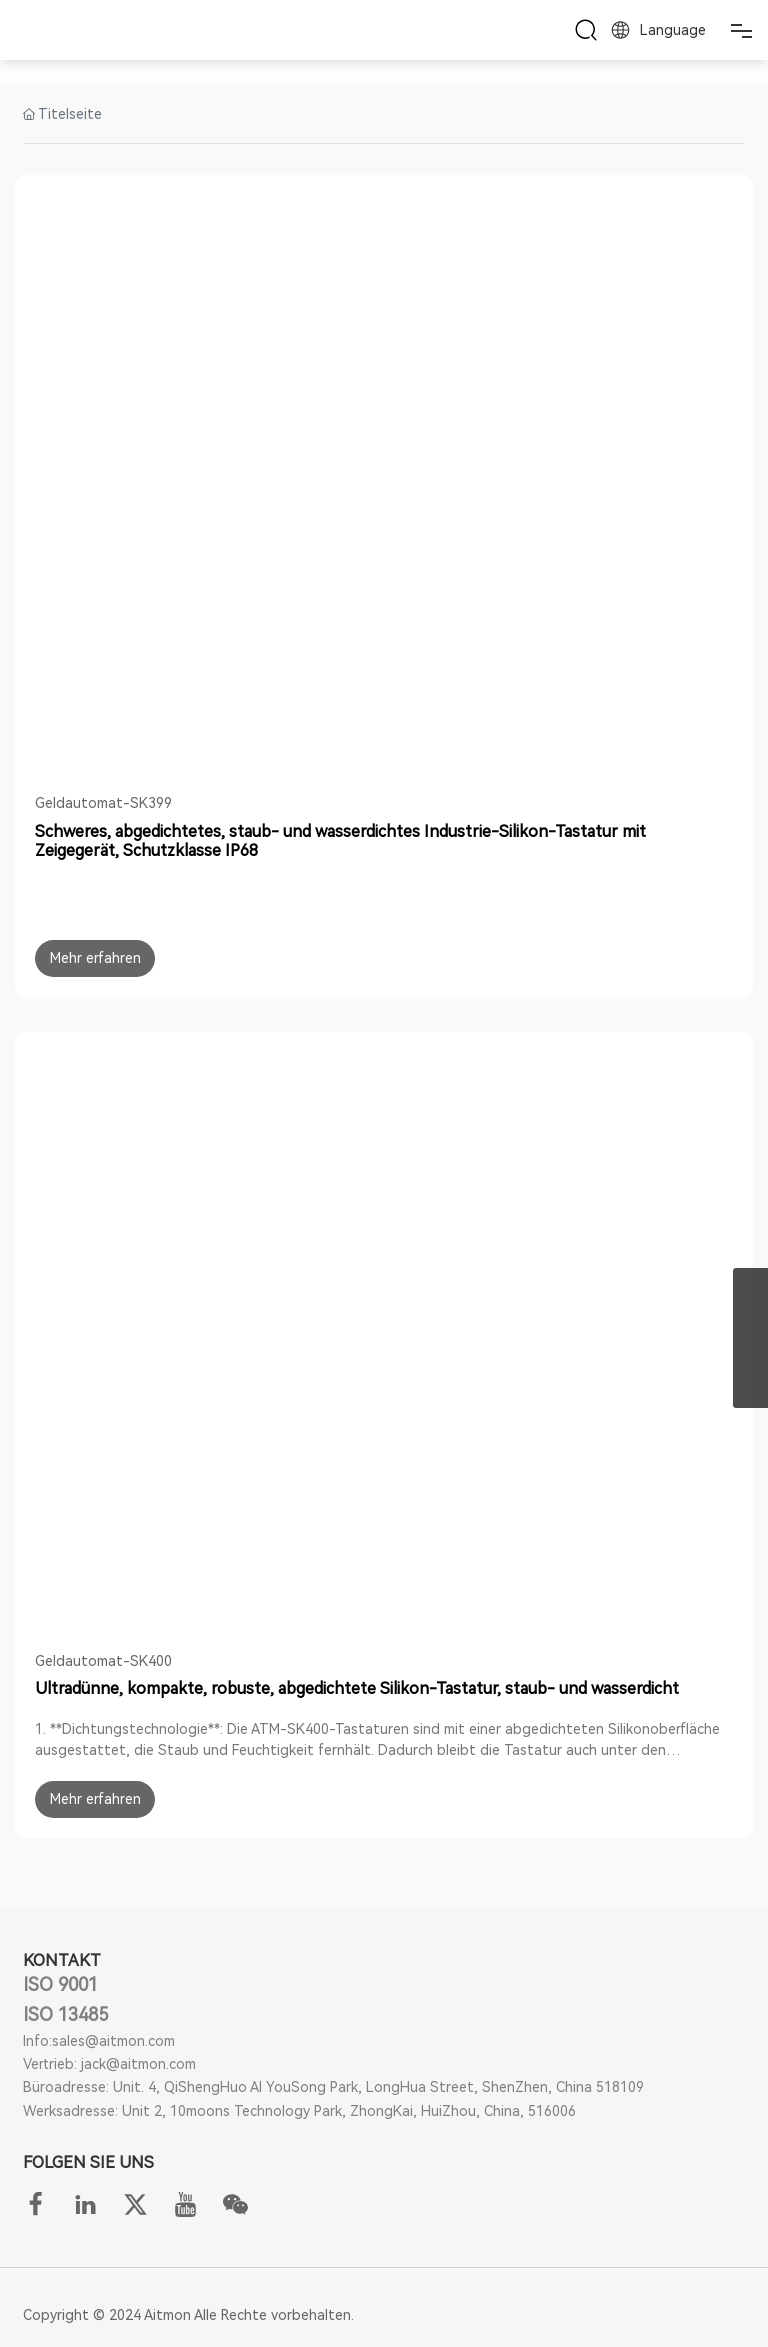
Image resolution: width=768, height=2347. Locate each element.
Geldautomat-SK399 (103, 803)
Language (657, 30)
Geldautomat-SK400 (103, 1661)
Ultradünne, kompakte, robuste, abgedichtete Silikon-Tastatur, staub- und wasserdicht (357, 1688)
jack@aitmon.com (138, 2064)
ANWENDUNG (384, 67)
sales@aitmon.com (113, 2041)
